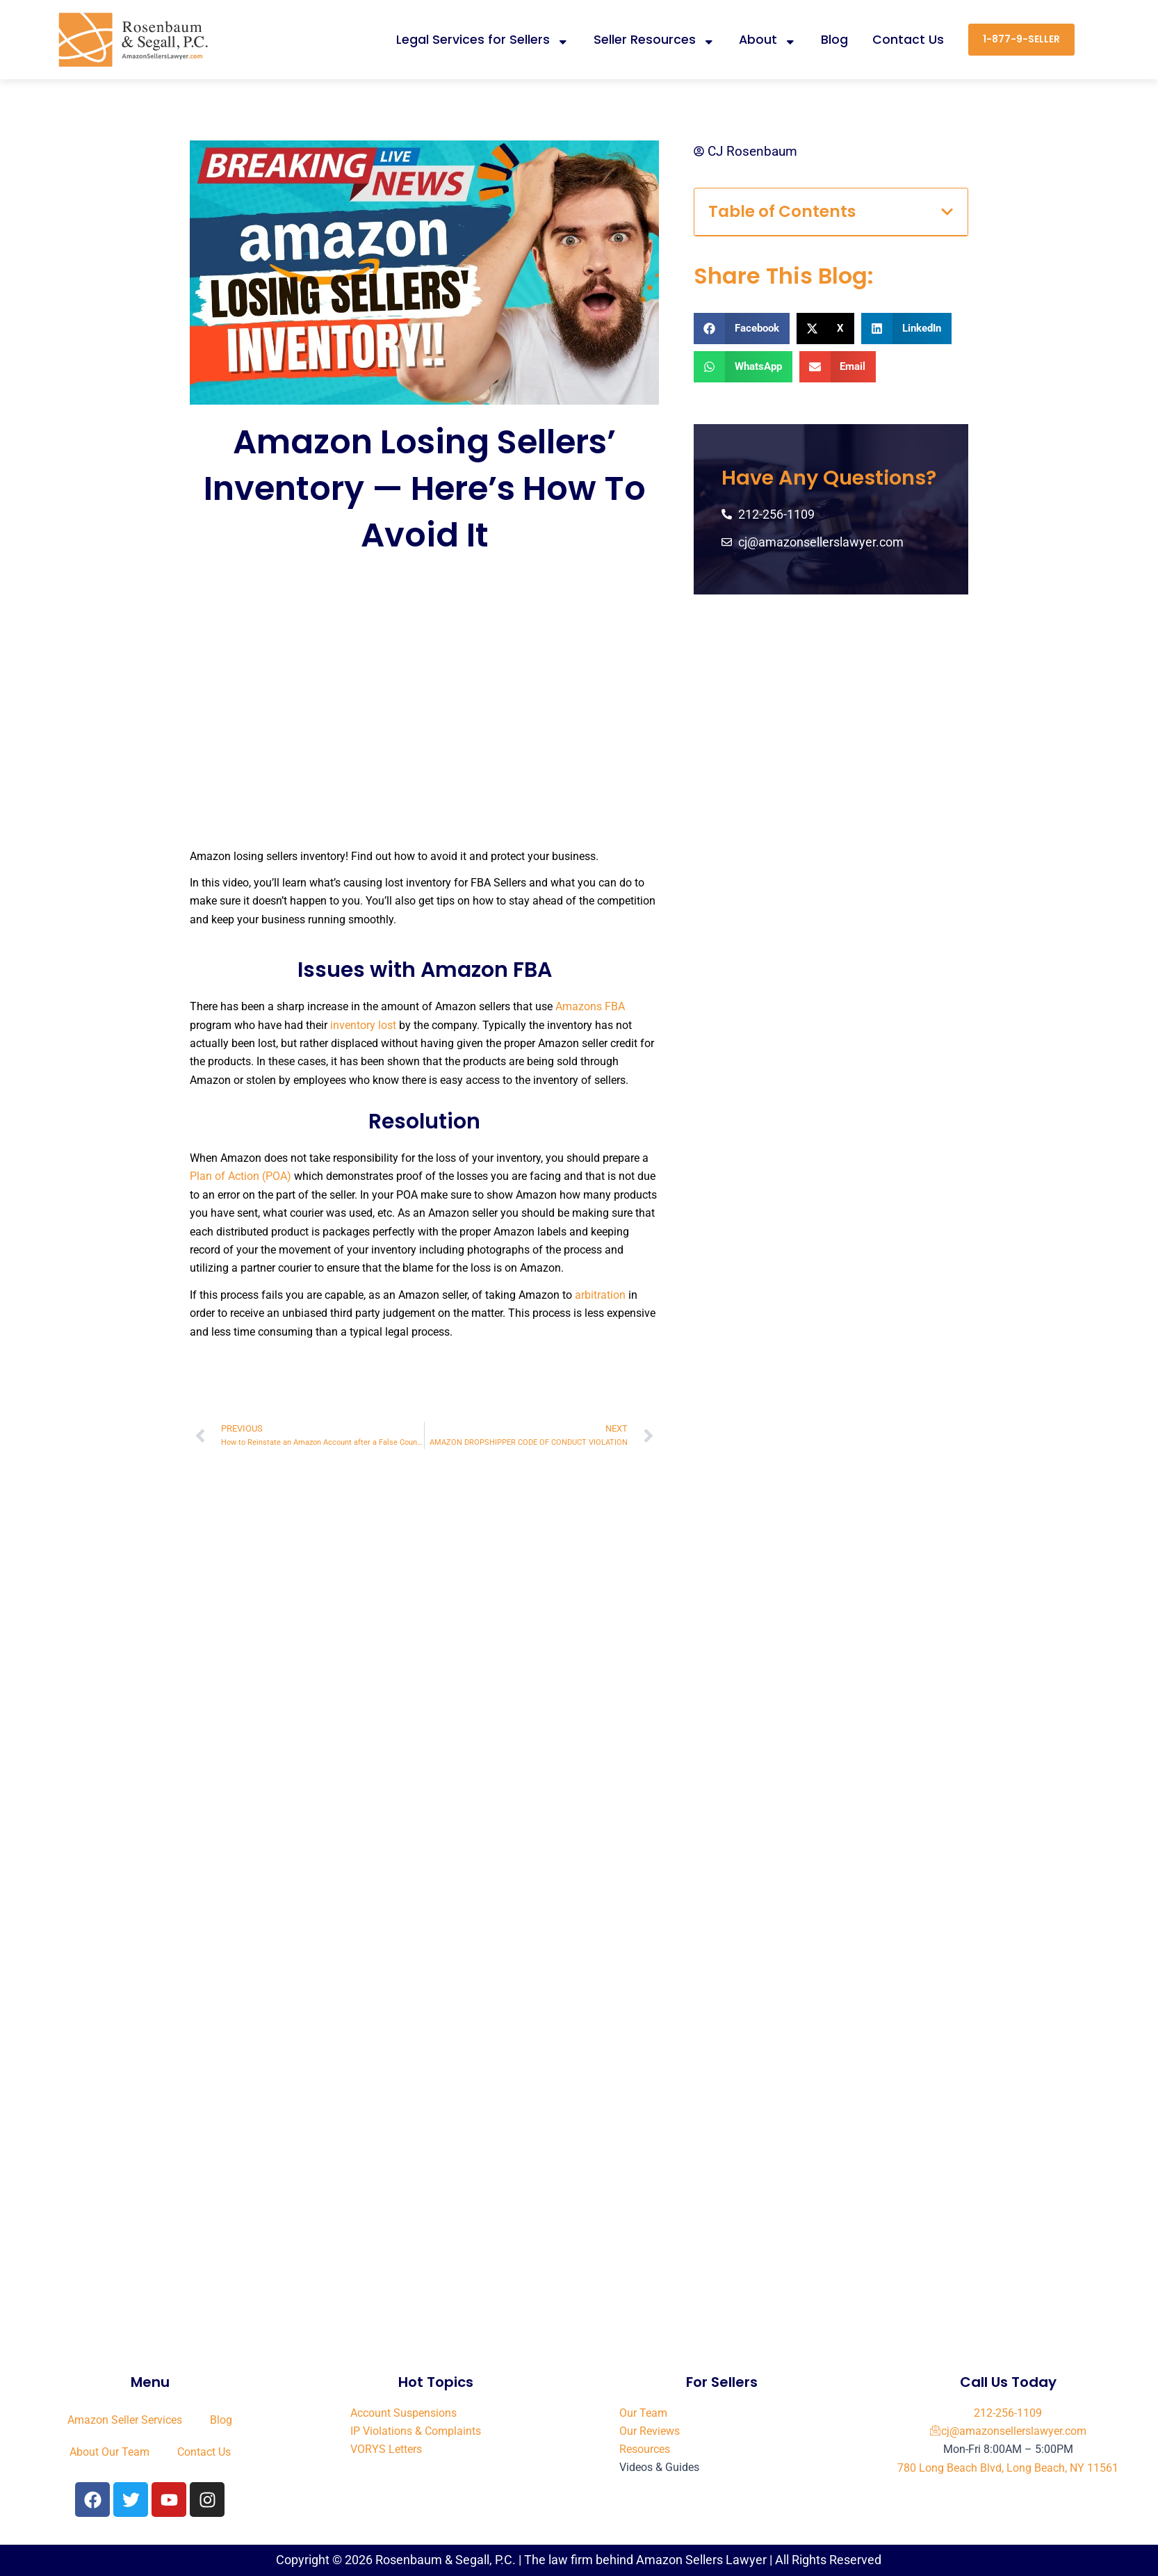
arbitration (600, 1295)
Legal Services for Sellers (482, 39)
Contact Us (908, 39)
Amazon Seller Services (124, 2420)
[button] (947, 211)
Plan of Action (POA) (240, 1176)
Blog (834, 39)
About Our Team (109, 2451)
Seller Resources (654, 39)
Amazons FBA (590, 1006)
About (768, 39)
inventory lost (363, 1025)
